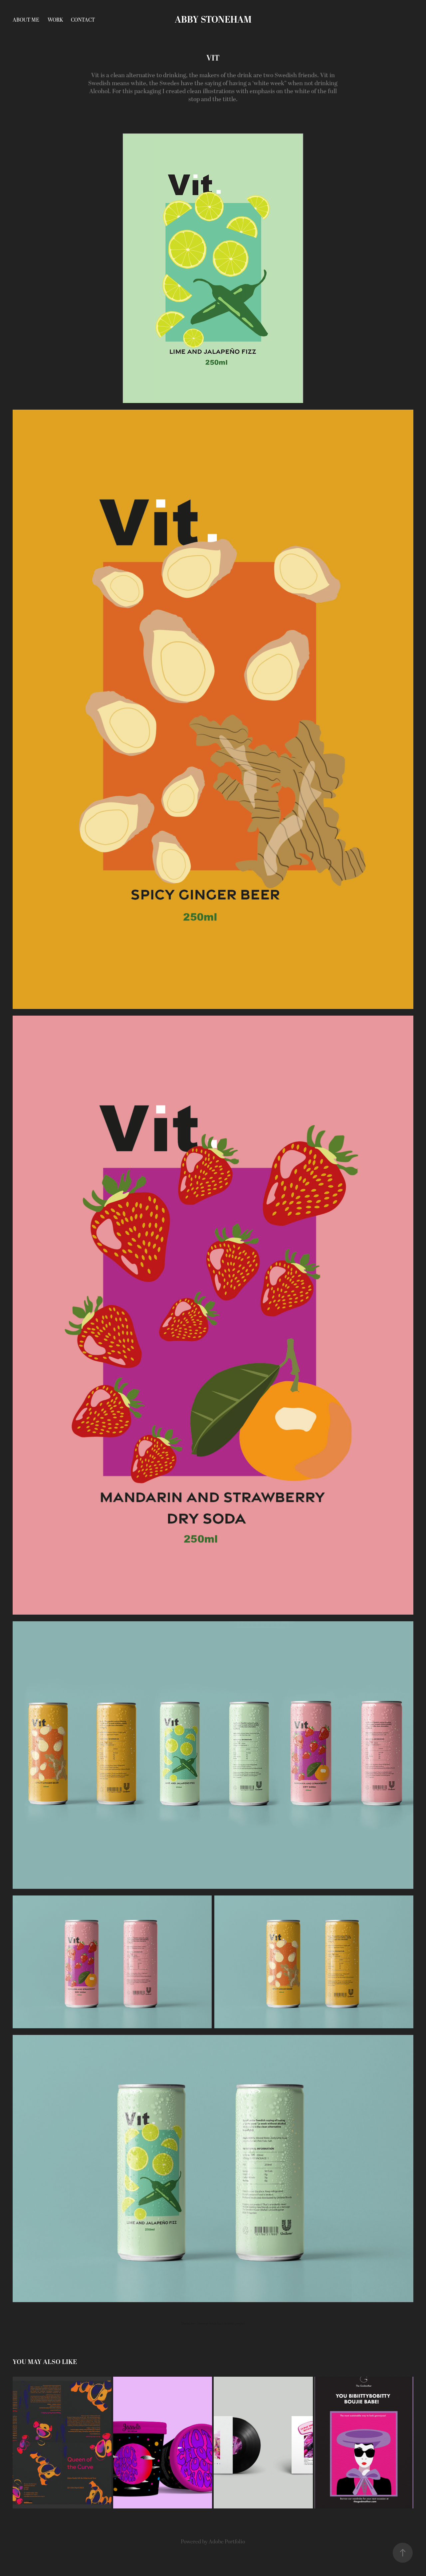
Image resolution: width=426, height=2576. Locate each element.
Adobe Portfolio (227, 2542)
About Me (26, 20)
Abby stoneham (213, 20)
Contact (83, 20)
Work (55, 20)
